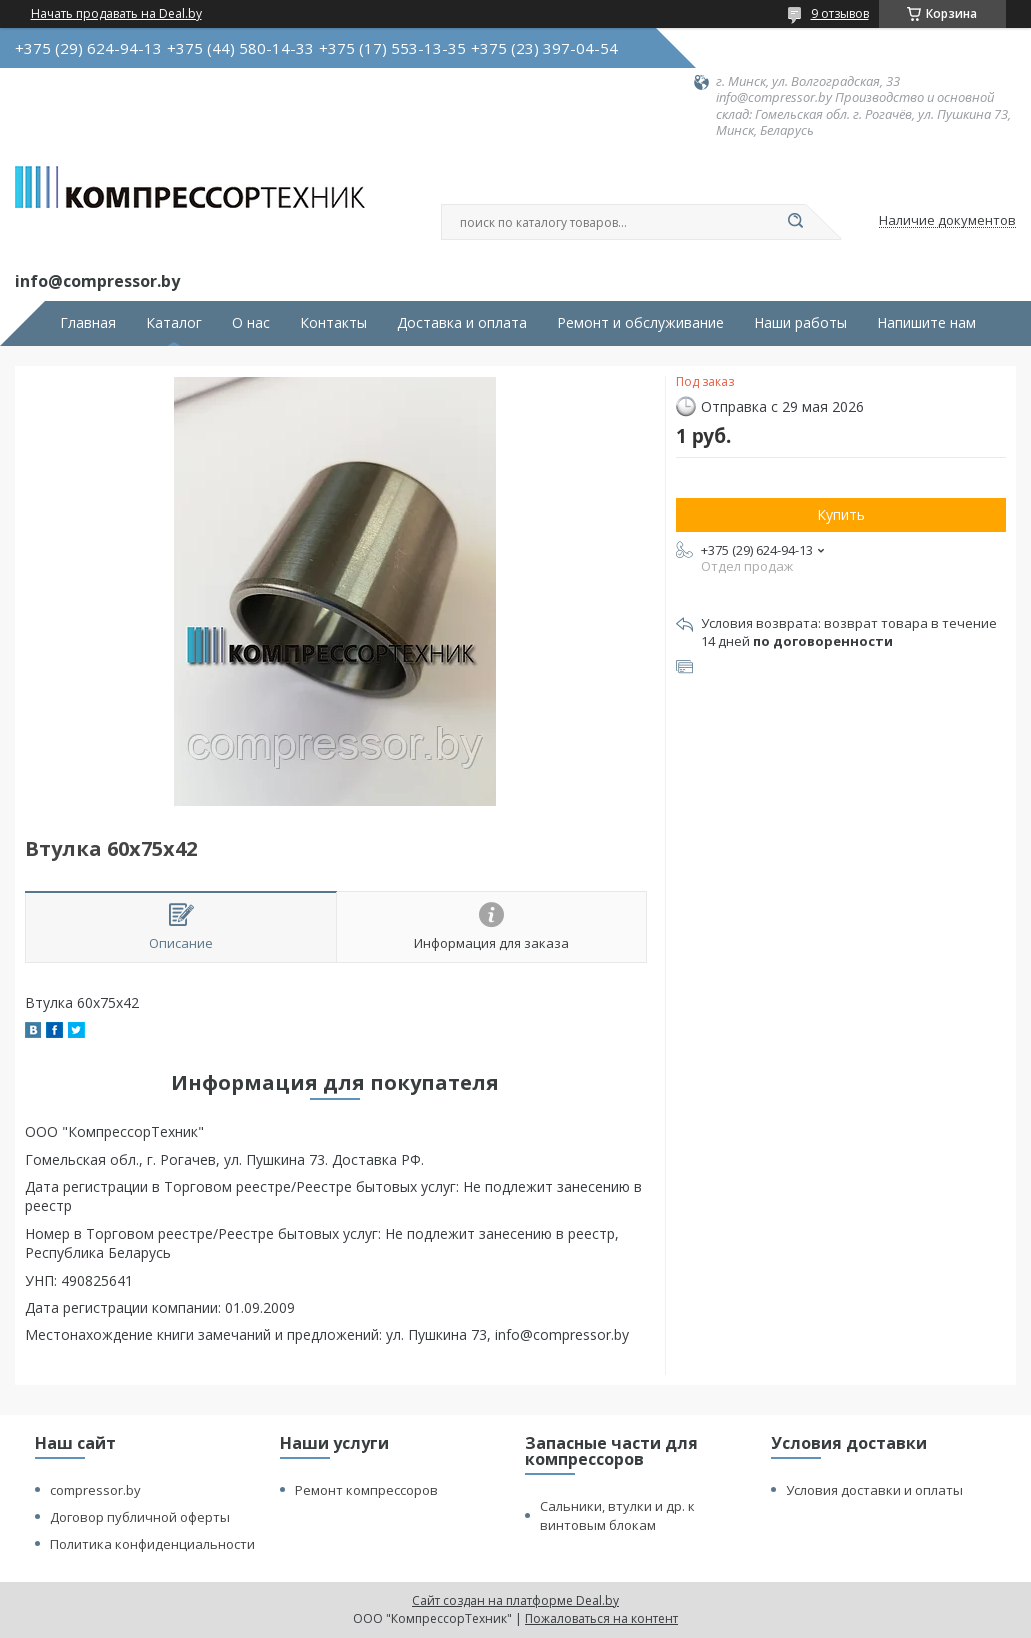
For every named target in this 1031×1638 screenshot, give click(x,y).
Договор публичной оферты (140, 1517)
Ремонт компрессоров (366, 1490)
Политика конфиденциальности (152, 1544)
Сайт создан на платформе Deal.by (515, 1600)
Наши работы (800, 323)
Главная (88, 323)
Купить (841, 514)
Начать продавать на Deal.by (116, 14)
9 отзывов (840, 13)
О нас (251, 323)
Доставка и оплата (462, 323)
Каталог (174, 323)
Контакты (333, 323)
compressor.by (95, 1490)
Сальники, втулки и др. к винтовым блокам (617, 1515)
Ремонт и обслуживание (640, 323)
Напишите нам (926, 323)
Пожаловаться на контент (601, 1618)
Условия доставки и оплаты (874, 1490)
